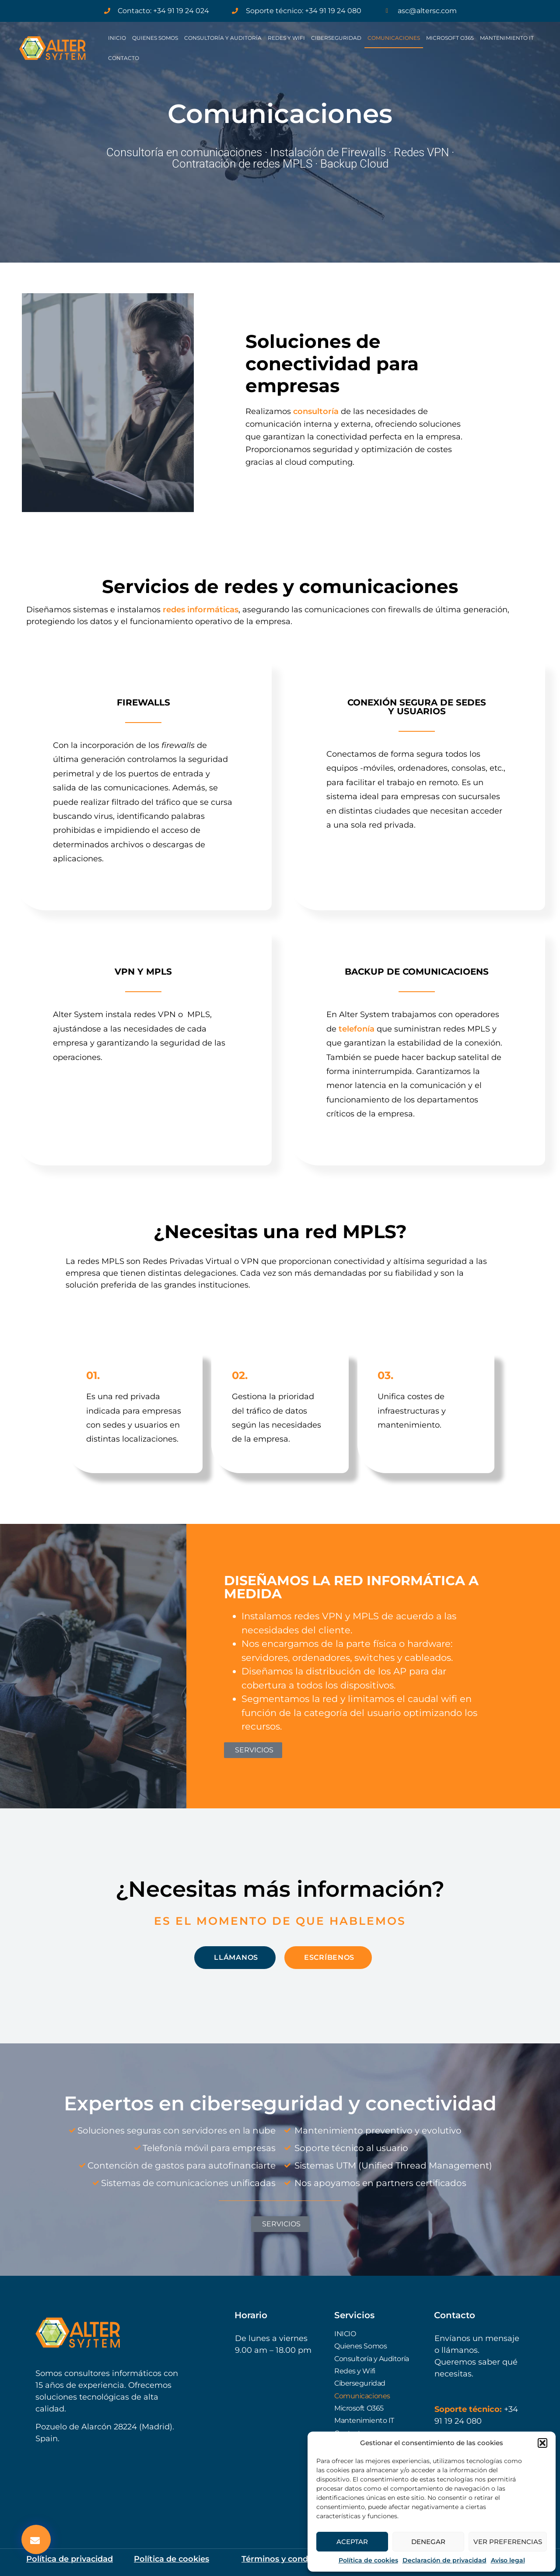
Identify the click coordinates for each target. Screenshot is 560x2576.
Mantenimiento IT (507, 38)
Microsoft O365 (450, 38)
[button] (542, 2443)
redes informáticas (200, 609)
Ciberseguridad (336, 38)
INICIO (117, 38)
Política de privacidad (69, 2559)
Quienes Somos (155, 38)
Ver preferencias (507, 2541)
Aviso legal (508, 2560)
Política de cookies (368, 2560)
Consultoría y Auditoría (223, 38)
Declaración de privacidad (444, 2560)
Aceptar (352, 2541)
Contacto (123, 58)
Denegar (428, 2541)
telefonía (356, 1029)
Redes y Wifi (286, 38)
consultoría (316, 411)
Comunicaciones (394, 38)
